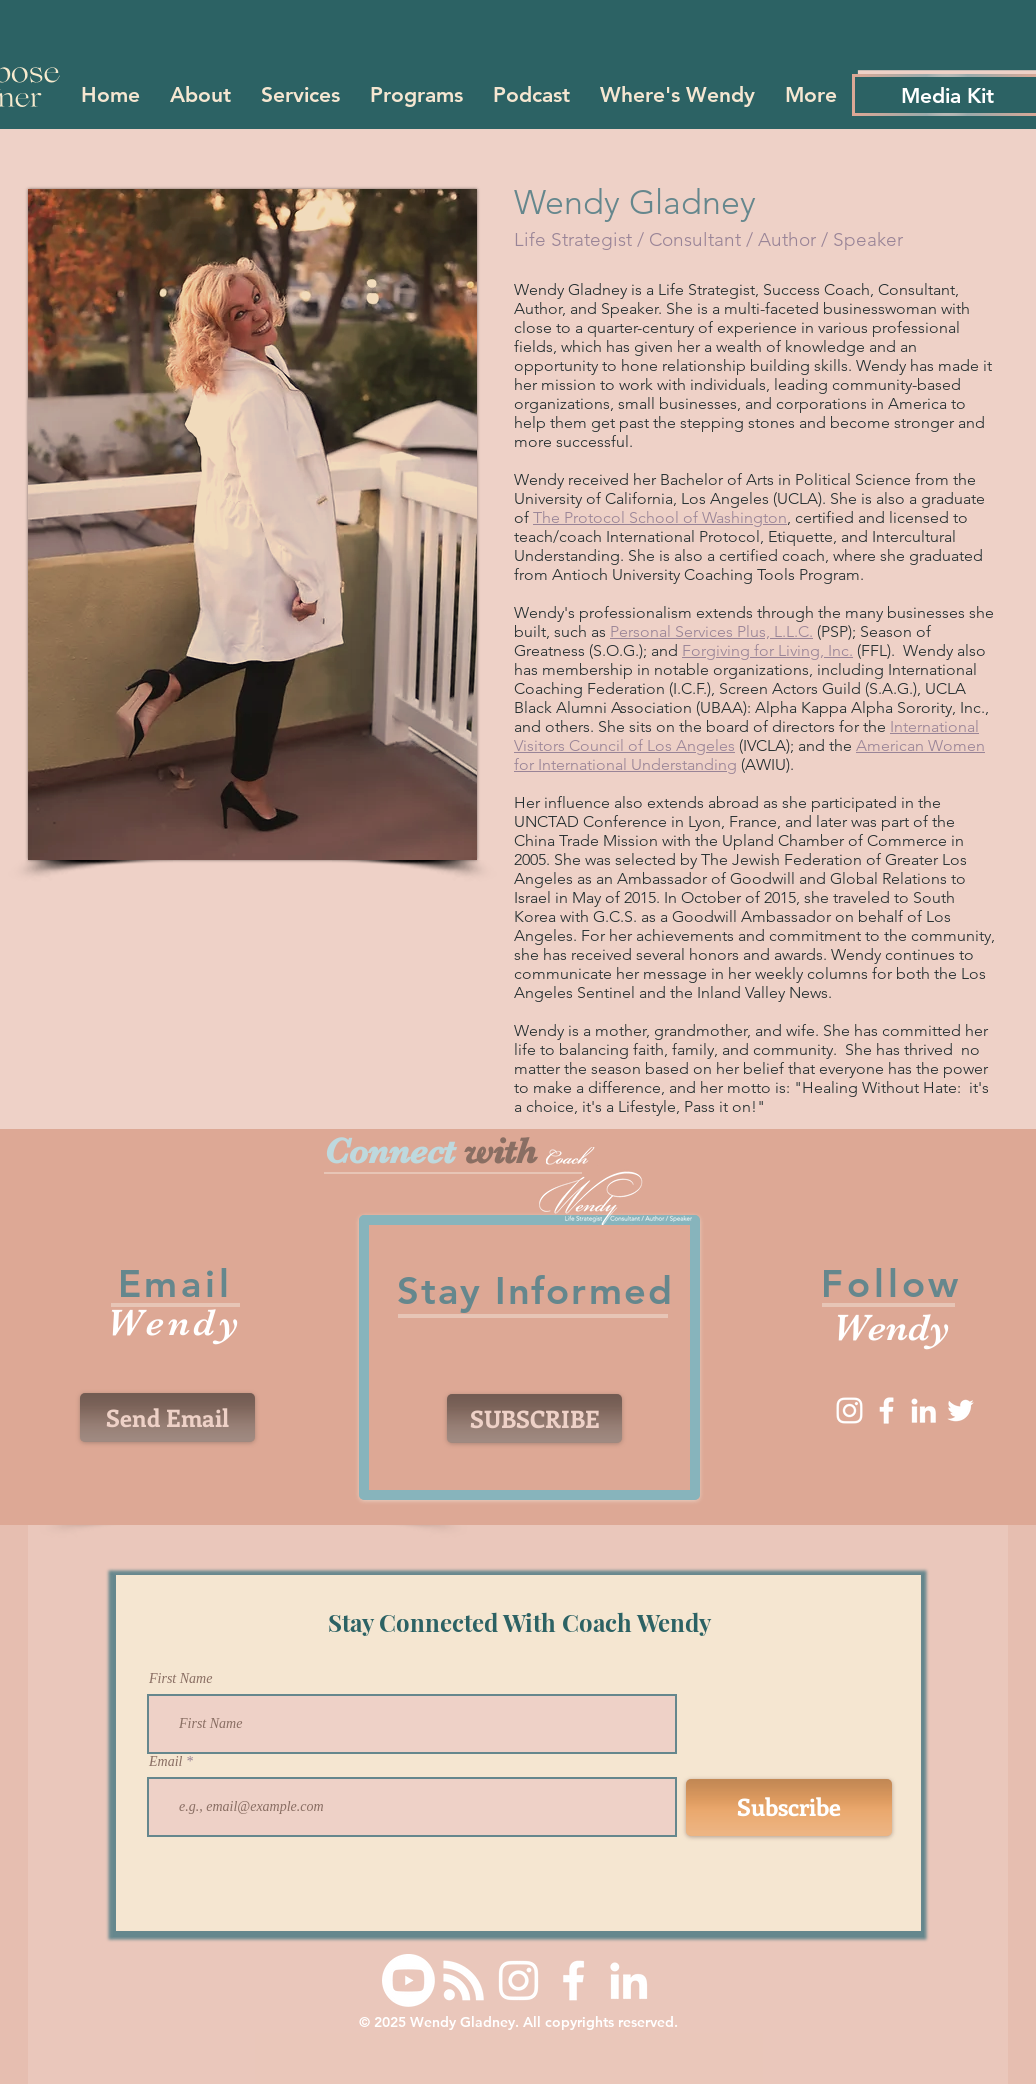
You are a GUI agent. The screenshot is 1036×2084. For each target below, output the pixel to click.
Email (165, 1762)
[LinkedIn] (923, 1410)
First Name (180, 1679)
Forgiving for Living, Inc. (767, 650)
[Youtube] (408, 1980)
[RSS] (463, 1980)
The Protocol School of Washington (660, 517)
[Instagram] (849, 1410)
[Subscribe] (789, 1807)
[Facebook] (886, 1410)
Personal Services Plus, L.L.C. (711, 631)
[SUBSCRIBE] (534, 1418)
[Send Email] (167, 1417)
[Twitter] (960, 1410)
